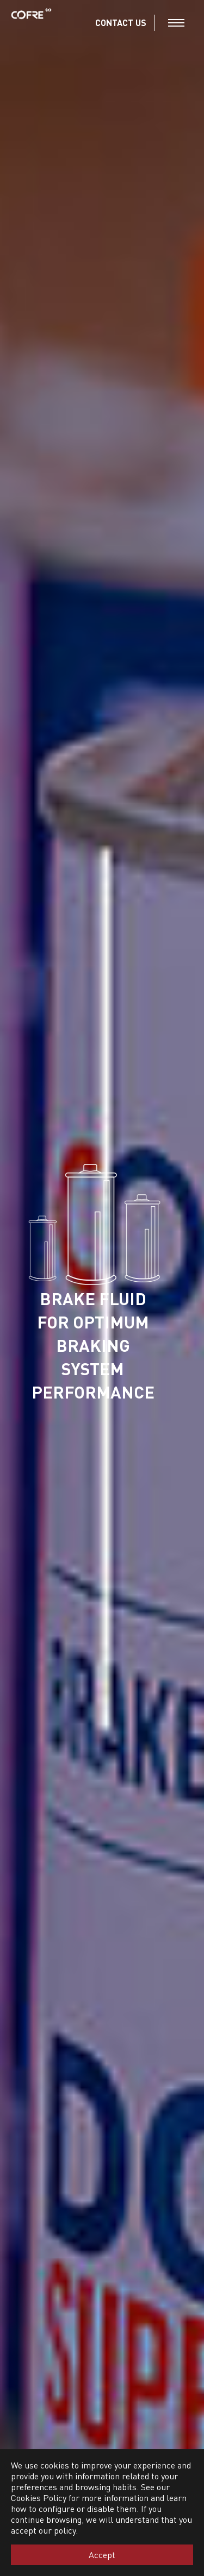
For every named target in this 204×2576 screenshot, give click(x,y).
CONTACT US (120, 22)
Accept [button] (102, 2554)
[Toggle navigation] (176, 23)
